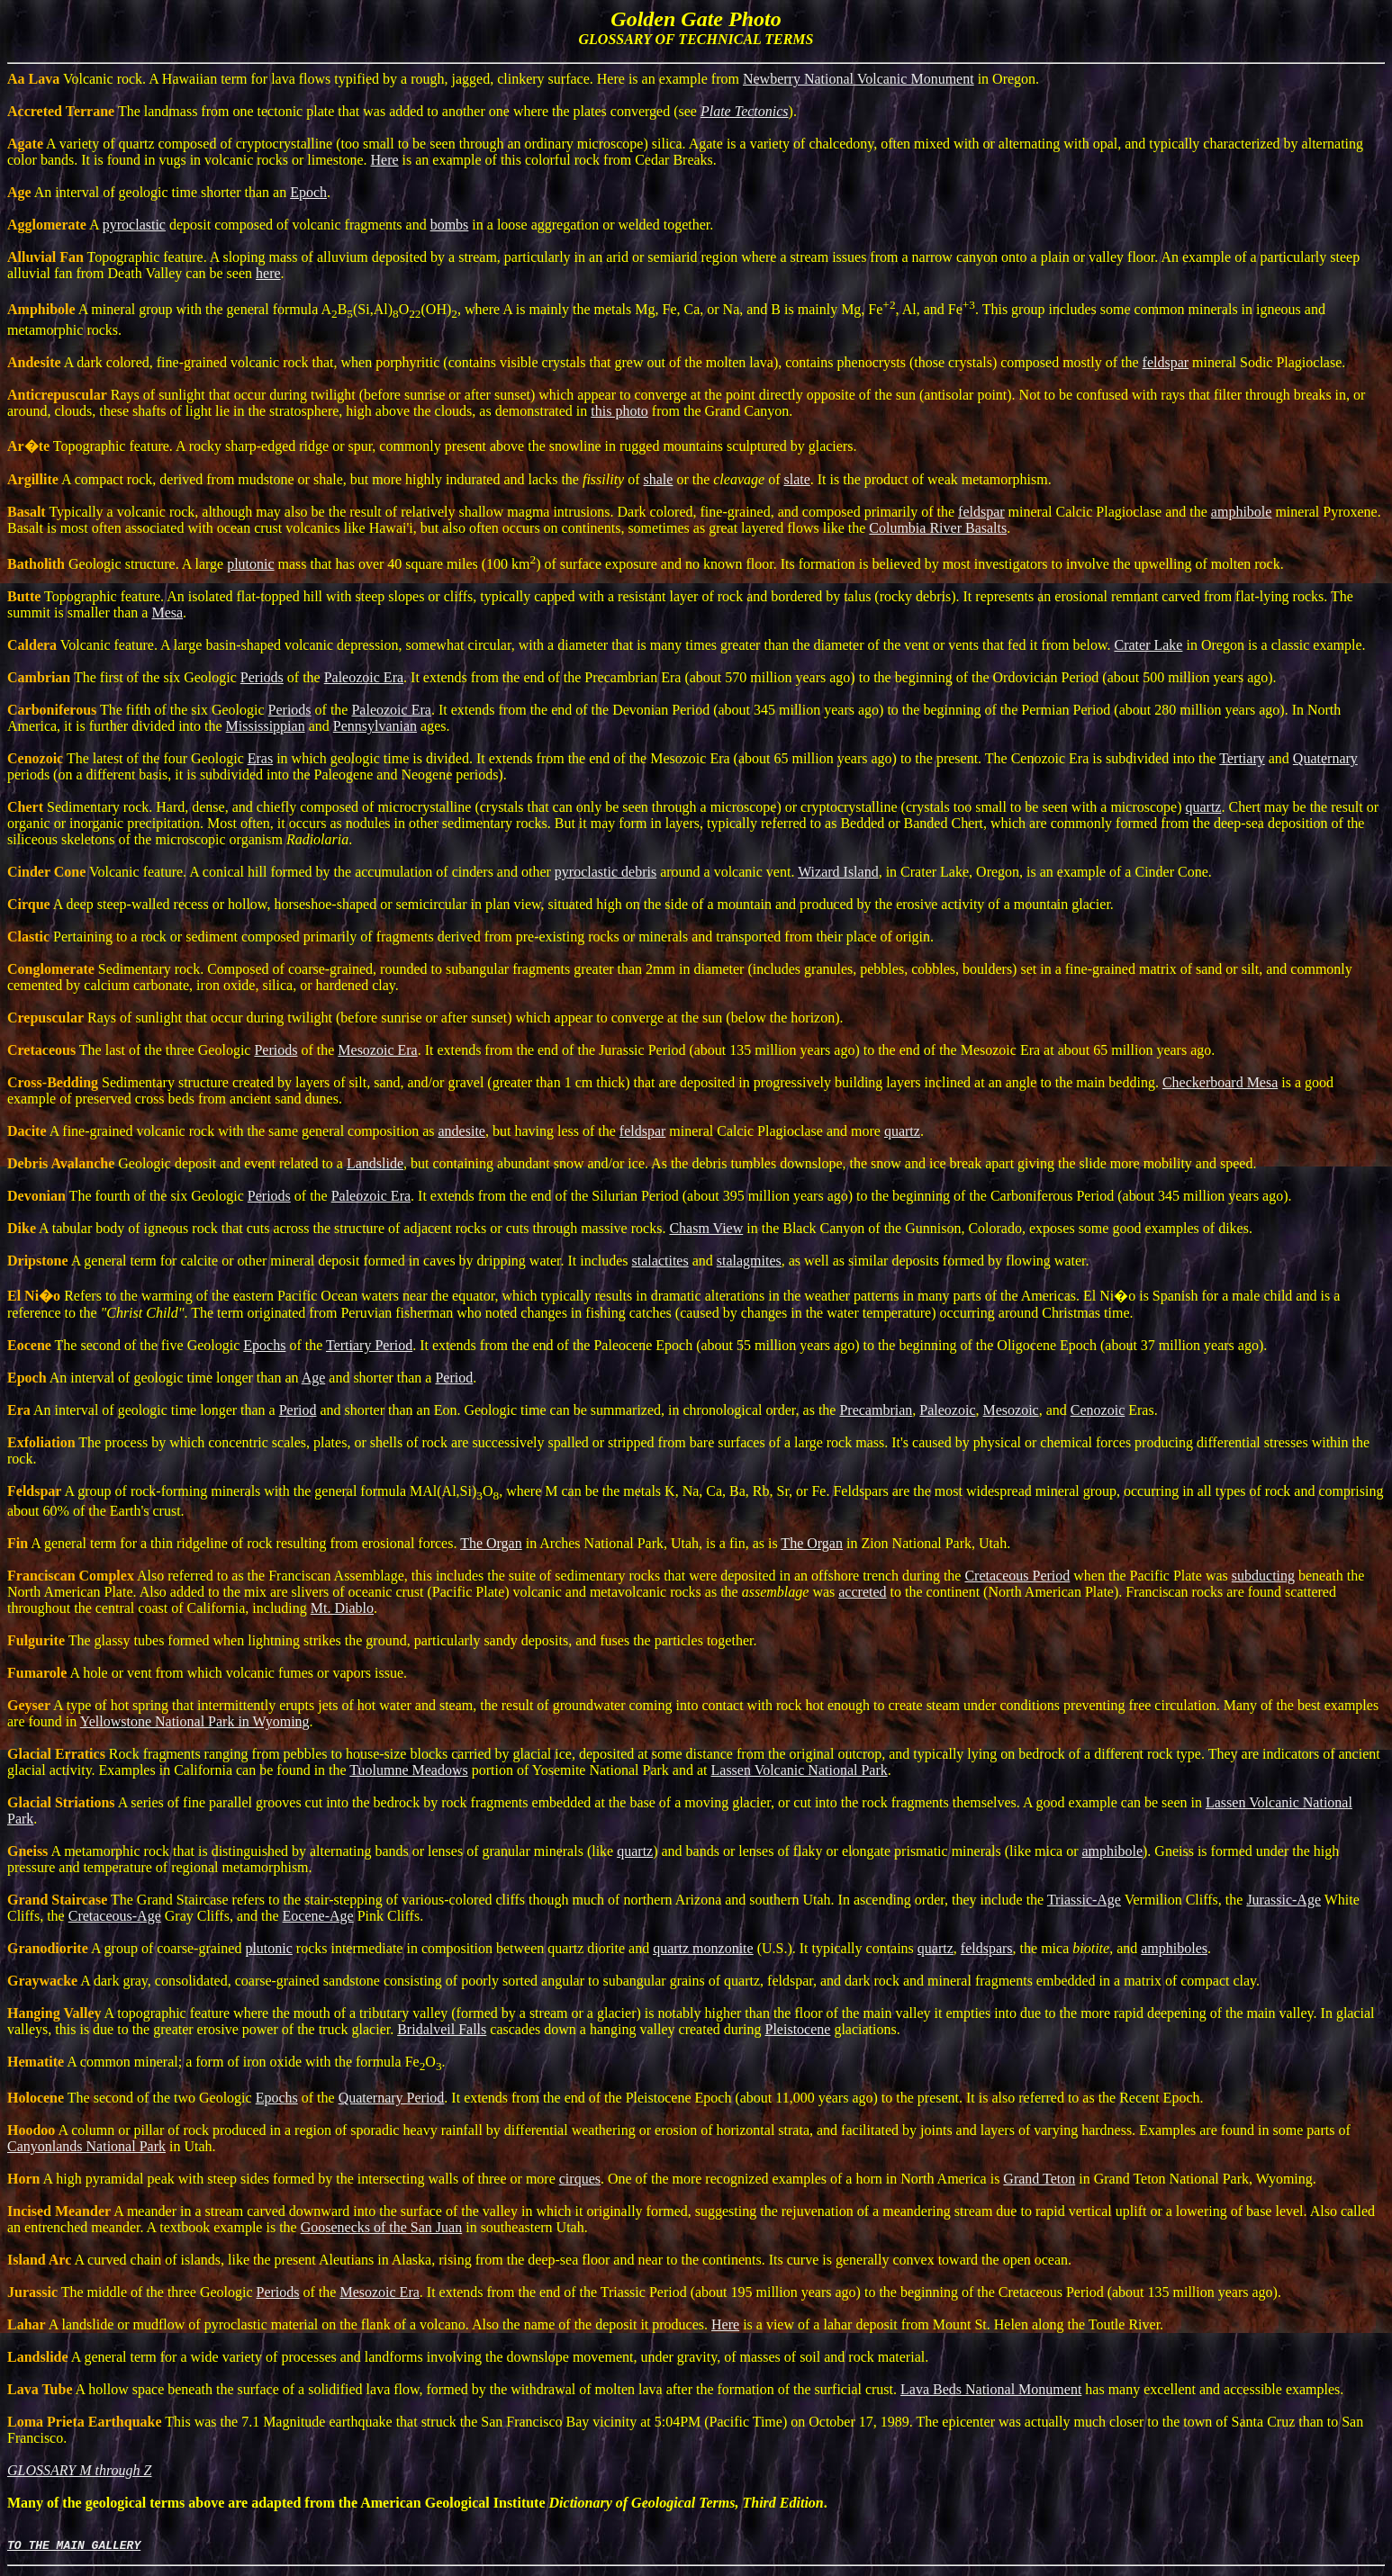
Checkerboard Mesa (1220, 1082)
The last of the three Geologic (130, 1050)
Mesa (167, 612)
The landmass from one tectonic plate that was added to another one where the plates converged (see (354, 111)
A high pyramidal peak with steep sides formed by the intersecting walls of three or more (283, 2178)
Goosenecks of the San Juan (382, 2227)
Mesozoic (1011, 1410)
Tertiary (1241, 758)
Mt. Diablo (342, 1608)
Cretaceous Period (1017, 1575)
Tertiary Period (369, 1345)
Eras (260, 758)
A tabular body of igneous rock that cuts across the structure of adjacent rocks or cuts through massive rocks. (338, 1228)
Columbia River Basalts (938, 528)
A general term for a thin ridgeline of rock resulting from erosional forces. (233, 1543)
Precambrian (875, 1410)
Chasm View (706, 1228)
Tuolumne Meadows (408, 1770)
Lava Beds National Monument (990, 2389)
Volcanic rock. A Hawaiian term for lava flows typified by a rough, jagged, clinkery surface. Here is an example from (375, 78)
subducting (1263, 1575)
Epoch (308, 192)
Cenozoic (1098, 1410)
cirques (580, 2178)
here (268, 273)
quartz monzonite (703, 1948)
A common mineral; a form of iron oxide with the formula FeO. (226, 2061)
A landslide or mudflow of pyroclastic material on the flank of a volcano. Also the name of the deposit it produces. (359, 2324)
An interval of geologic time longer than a (143, 1410)
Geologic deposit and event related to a (177, 1163)
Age (314, 1377)
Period (454, 1377)
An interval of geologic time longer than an (154, 1377)
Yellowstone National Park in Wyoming (195, 1721)
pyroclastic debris (605, 871)
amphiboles (1174, 1948)
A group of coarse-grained (126, 1948)
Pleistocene (798, 2029)
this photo (619, 411)
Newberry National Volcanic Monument (858, 78)
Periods (262, 677)
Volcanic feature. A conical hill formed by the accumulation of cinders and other (281, 871)
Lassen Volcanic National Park (799, 1770)
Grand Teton (1039, 2178)
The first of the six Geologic (123, 677)
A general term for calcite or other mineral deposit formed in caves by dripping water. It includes (319, 1260)
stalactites (660, 1260)
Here (384, 159)
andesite (461, 1131)
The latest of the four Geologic (127, 758)
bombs (449, 224)
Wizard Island (838, 871)
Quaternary (1325, 758)
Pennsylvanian (375, 726)
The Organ (491, 1543)
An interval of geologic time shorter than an (148, 192)
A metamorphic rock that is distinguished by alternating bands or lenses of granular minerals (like (312, 1851)
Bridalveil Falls (441, 2029)
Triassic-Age (1084, 1899)
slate (796, 479)
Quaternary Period (392, 2097)
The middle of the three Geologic (132, 2292)
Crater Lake (1149, 645)
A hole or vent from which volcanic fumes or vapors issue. (207, 1672)
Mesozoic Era (377, 1050)
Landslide (375, 1163)
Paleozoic (947, 1410)
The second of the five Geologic (125, 1345)
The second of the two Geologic (131, 2097)
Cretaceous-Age (114, 1915)
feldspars (987, 1948)
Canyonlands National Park (86, 2146)
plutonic (250, 564)
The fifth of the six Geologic (137, 709)
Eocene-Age (318, 1915)
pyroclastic (134, 224)
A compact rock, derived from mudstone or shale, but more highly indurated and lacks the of (325, 479)
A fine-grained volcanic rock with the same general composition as (222, 1131)
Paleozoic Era (363, 677)
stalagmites (749, 1260)
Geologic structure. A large (117, 564)
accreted (862, 1591)
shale (658, 479)
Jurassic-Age (1283, 1899)
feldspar (1166, 362)
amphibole (1241, 511)
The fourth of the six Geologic (127, 1195)
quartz (1203, 807)
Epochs (264, 1345)
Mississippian (265, 726)
